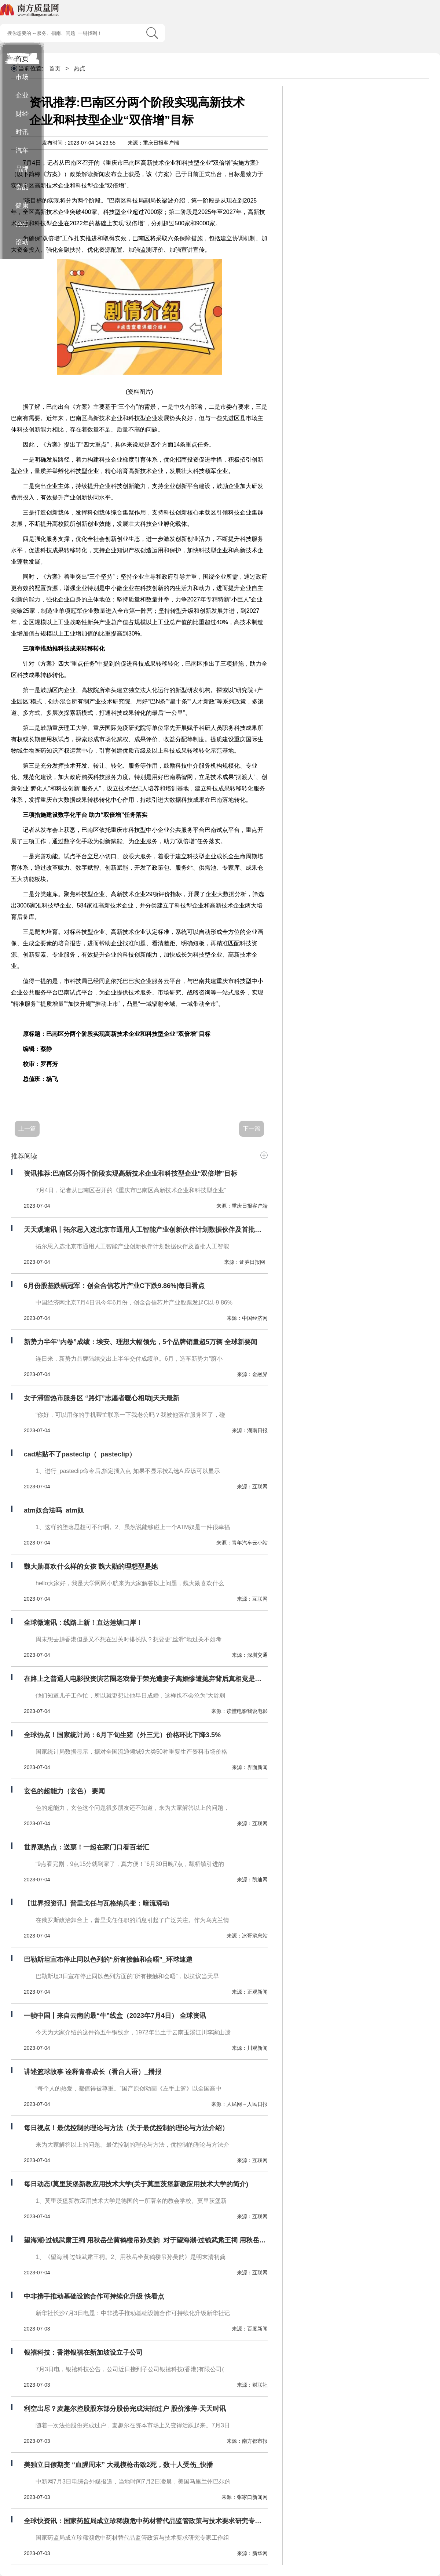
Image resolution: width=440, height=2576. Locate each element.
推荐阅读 (24, 1156)
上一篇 (27, 1128)
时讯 (22, 132)
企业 (22, 95)
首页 (22, 58)
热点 (22, 224)
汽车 (22, 150)
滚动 (22, 242)
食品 (22, 187)
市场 (22, 77)
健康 (22, 205)
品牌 (22, 168)
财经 (22, 113)
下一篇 (251, 1128)
